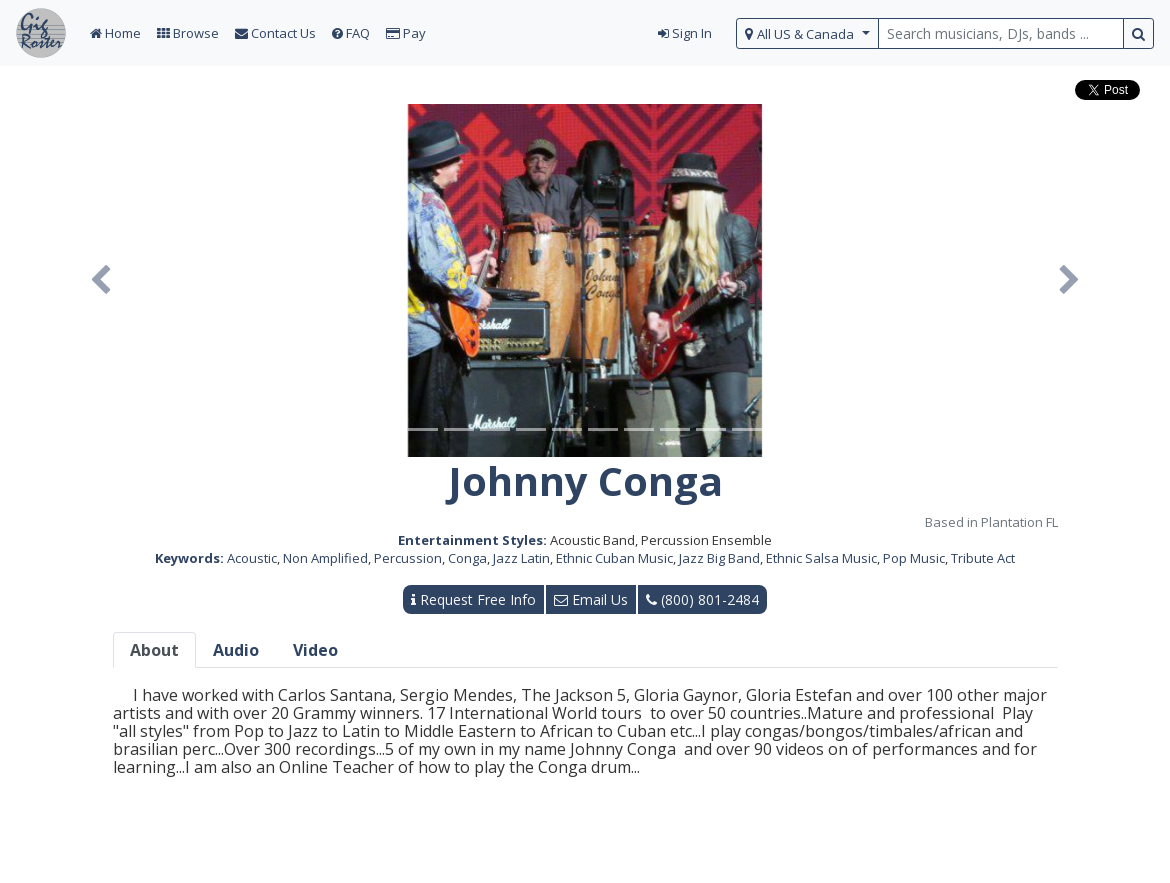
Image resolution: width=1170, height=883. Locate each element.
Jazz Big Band (719, 558)
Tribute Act (983, 558)
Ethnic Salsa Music (821, 558)
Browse (188, 33)
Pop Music (914, 558)
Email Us (591, 599)
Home (115, 33)
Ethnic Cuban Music (614, 558)
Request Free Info (473, 599)
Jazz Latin (521, 558)
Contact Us (275, 33)
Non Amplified (325, 558)
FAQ (351, 33)
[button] (100, 280)
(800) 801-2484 (702, 599)
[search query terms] (1001, 33)
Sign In (685, 33)
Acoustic (252, 558)
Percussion (408, 558)
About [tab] (154, 650)
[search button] (1138, 33)
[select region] (807, 33)
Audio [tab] (236, 650)
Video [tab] (315, 650)
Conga (467, 558)
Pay (406, 33)
